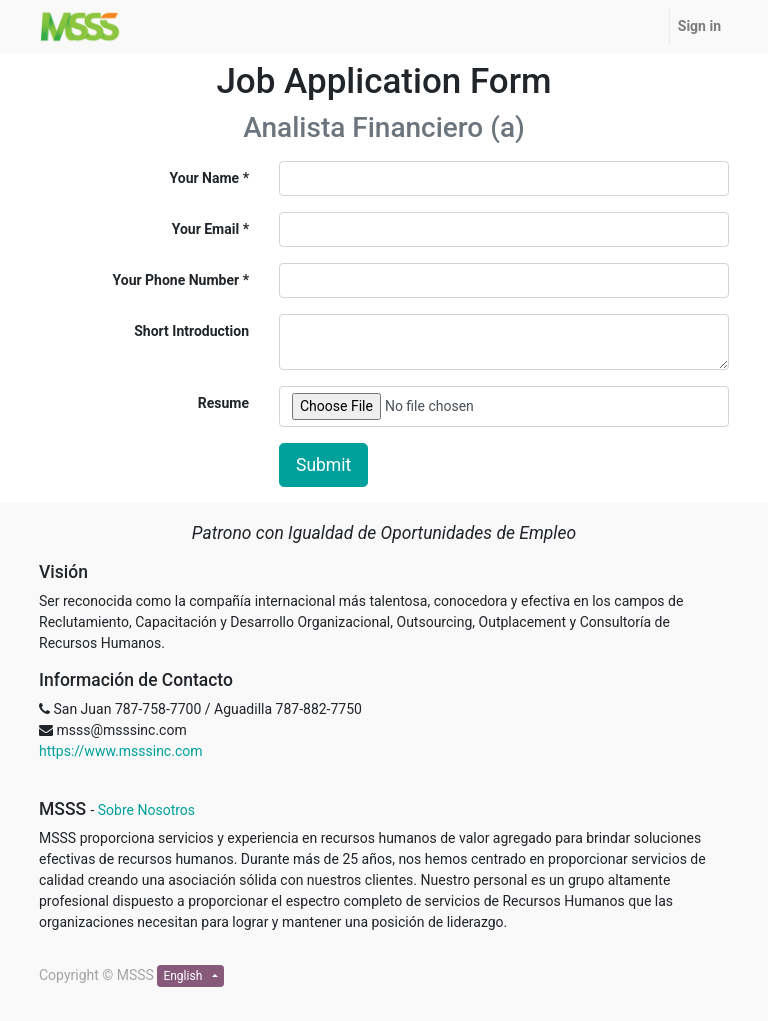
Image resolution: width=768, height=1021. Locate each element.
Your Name (205, 178)
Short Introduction (191, 331)
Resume (223, 403)
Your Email (205, 229)
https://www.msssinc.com (120, 751)
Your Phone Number (176, 280)
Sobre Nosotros (146, 810)
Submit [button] (323, 465)
